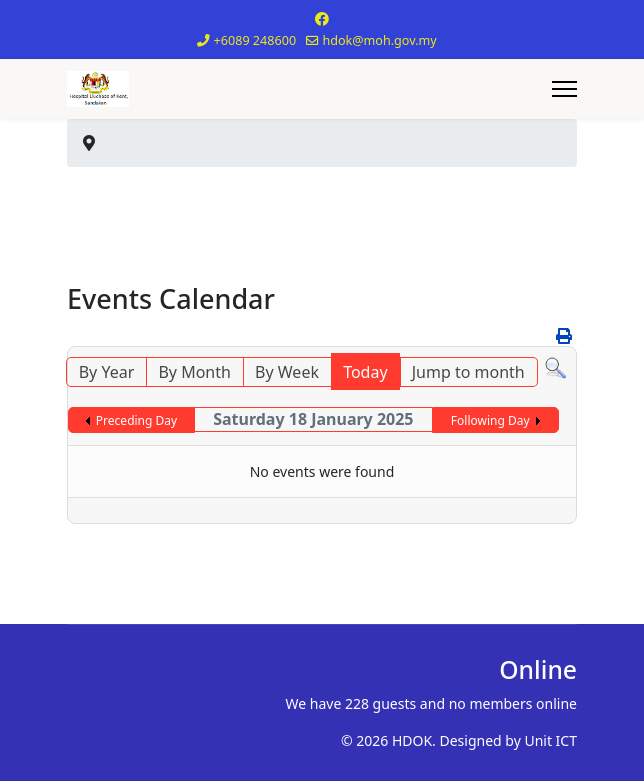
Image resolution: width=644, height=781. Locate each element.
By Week (287, 372)
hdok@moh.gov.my (379, 40)
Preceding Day (136, 420)
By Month (194, 372)
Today (365, 372)
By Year (107, 372)
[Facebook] (322, 18)
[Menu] (564, 89)
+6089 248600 (255, 40)
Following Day (490, 420)
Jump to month (468, 372)
